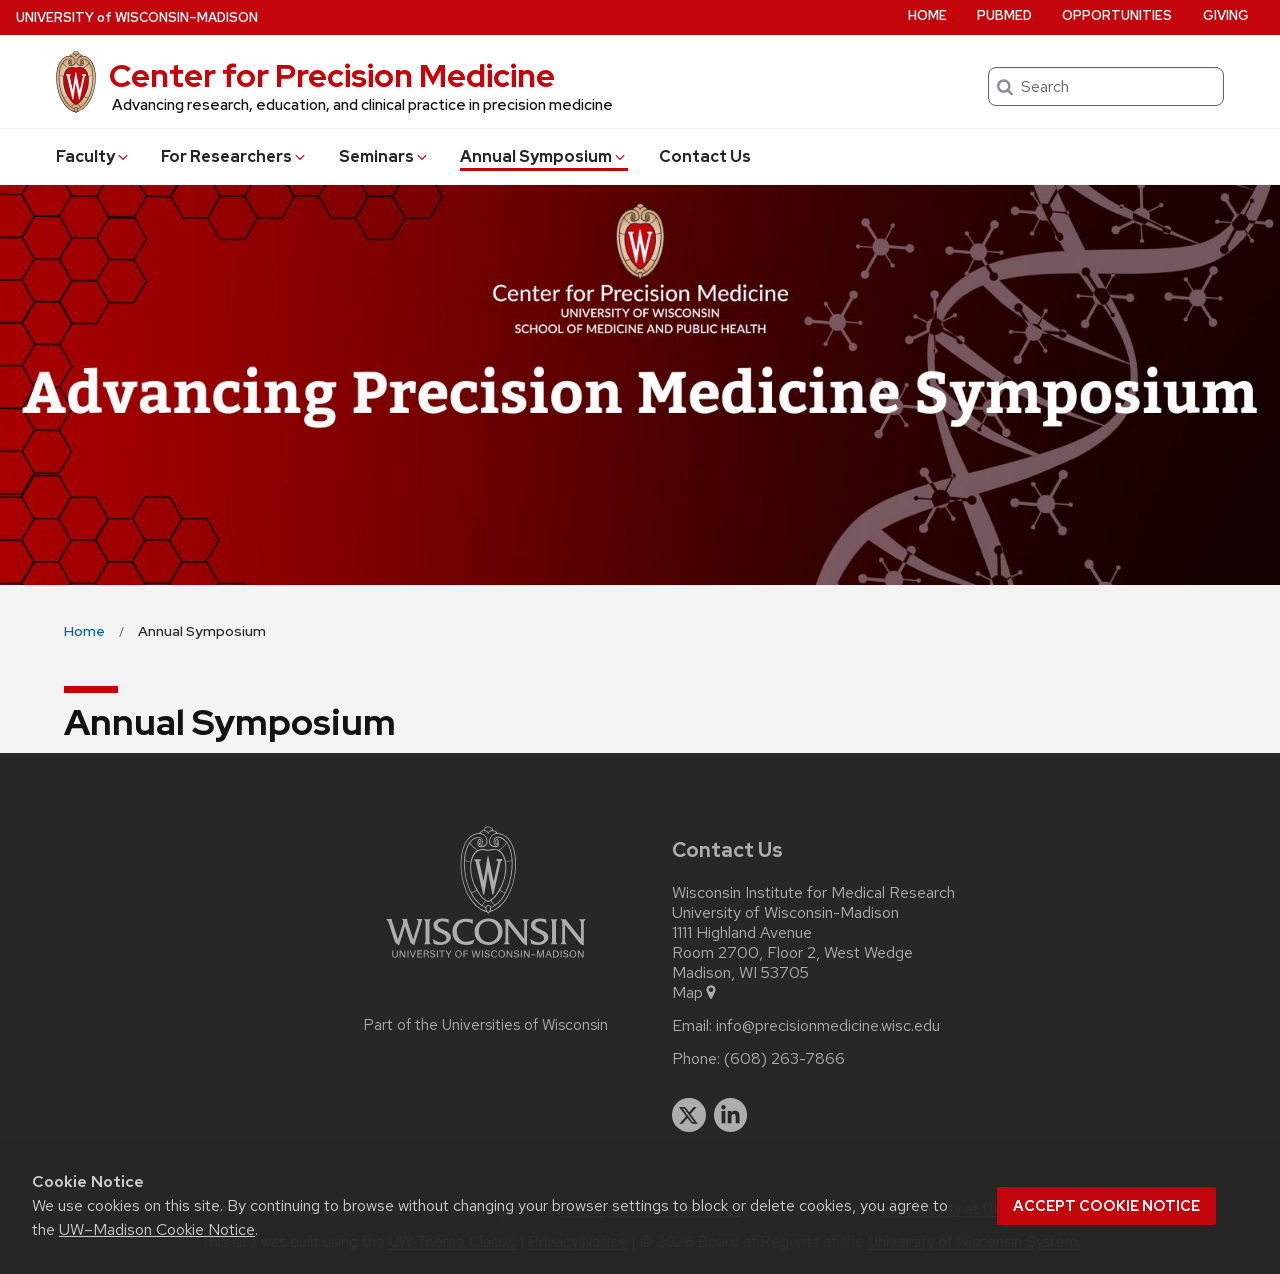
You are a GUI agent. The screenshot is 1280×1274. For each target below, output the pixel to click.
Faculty (93, 156)
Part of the (486, 1025)
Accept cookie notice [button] (1106, 1206)
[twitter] (689, 1115)
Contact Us (705, 156)
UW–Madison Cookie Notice (157, 1229)
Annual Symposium (544, 156)
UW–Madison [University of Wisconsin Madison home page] (137, 17)
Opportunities (1117, 15)
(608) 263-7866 (784, 1059)
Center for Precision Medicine (332, 75)
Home (927, 15)
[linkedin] (731, 1115)
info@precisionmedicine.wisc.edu (828, 1026)
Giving (1226, 15)
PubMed (1004, 15)
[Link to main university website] (486, 961)
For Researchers (234, 156)
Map (695, 993)
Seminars (384, 156)
